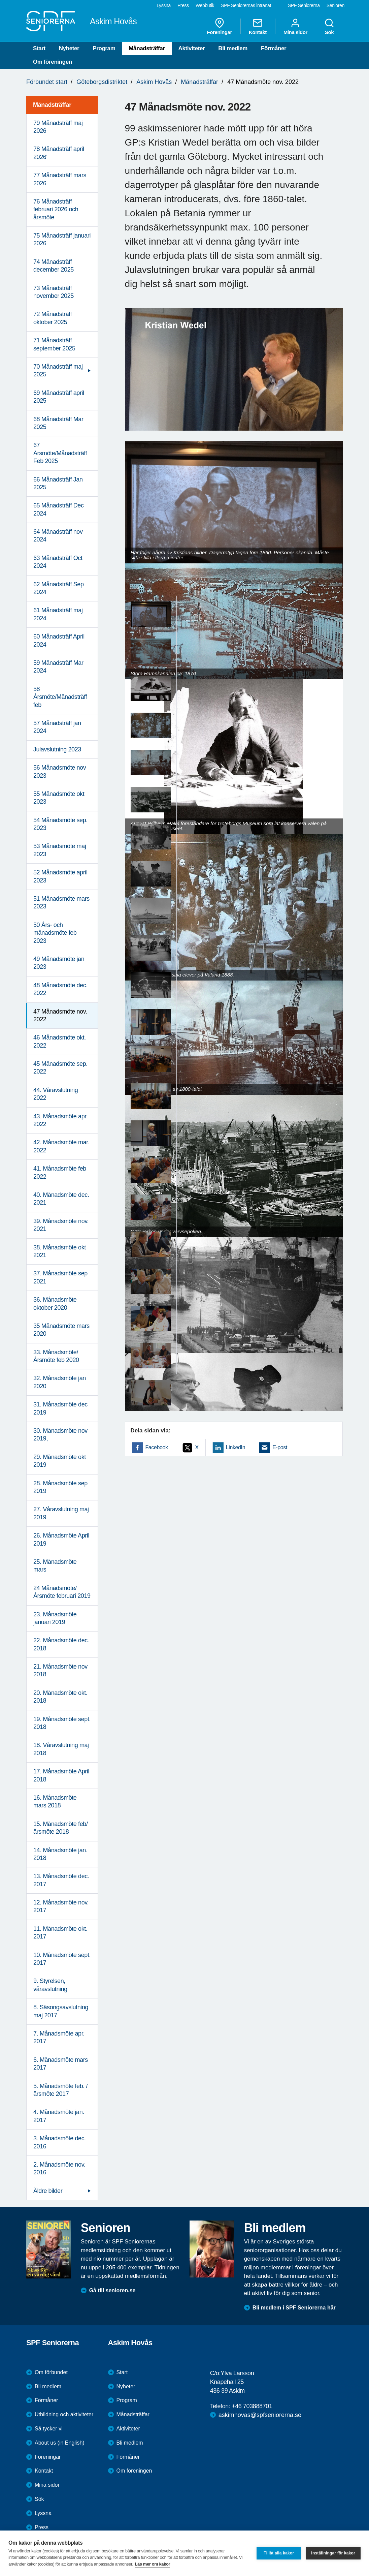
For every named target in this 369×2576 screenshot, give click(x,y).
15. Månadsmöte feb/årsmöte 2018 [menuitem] (60, 1828)
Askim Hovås (154, 82)
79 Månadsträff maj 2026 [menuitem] (58, 127)
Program (104, 48)
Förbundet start (46, 82)
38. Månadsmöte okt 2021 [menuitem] (59, 1251)
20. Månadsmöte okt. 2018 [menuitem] (60, 1696)
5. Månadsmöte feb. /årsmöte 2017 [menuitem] (60, 2090)
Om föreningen (52, 62)
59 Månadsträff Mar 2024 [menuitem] (58, 666)
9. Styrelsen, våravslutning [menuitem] (50, 1985)
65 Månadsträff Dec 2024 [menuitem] (58, 509)
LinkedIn (235, 1447)
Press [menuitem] (183, 5)
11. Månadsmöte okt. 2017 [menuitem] (60, 1932)
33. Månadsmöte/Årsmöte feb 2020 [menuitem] (56, 1356)
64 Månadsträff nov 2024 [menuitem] (58, 535)
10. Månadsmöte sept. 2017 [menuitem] (62, 1959)
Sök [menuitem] (329, 26)
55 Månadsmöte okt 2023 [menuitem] (58, 797)
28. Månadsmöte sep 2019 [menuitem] (60, 1487)
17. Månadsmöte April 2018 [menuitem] (61, 1775)
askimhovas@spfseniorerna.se (260, 2415)
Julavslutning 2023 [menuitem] (57, 749)
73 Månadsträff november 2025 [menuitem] (53, 292)
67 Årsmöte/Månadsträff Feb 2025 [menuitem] (60, 453)
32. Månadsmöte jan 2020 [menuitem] (59, 1382)
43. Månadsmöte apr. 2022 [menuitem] (60, 1120)
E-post (279, 1447)
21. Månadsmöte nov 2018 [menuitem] (60, 1670)
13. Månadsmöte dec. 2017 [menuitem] (61, 1880)
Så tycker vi (49, 2428)
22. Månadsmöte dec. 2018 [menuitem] (61, 1644)
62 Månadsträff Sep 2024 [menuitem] (58, 588)
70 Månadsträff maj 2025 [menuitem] (58, 370)
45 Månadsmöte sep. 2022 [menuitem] (60, 1067)
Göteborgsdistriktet (101, 82)
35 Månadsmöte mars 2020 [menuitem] (61, 1330)
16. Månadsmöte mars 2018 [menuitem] (54, 1801)
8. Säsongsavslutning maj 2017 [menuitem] (60, 2011)
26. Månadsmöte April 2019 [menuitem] (61, 1539)
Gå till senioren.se (112, 2290)
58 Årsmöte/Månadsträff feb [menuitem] (60, 697)
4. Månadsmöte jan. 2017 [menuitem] (58, 2116)
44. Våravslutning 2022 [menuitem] (55, 1094)
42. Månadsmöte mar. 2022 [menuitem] (61, 1146)
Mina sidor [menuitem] (295, 26)
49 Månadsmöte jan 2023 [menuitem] (58, 963)
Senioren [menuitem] (335, 5)
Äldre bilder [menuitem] (47, 2190)
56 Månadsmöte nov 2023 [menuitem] (59, 771)
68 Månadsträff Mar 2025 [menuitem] (58, 423)
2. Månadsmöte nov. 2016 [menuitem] (59, 2168)
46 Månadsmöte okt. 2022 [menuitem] (59, 1041)
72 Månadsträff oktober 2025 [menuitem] (52, 318)
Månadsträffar (147, 48)
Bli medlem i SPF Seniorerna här (294, 2307)
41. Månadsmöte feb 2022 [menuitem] (59, 1172)
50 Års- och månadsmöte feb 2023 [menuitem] (54, 933)
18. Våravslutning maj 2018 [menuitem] (61, 1749)
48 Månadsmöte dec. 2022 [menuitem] (60, 989)
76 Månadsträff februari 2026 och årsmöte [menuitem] (55, 209)
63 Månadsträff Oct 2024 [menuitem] (57, 562)
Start (39, 48)
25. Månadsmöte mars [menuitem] (54, 1565)
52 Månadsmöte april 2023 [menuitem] (60, 876)
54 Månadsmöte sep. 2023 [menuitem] (60, 824)
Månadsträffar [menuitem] (52, 104)
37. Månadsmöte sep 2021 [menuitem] (60, 1277)
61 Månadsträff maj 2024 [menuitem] (58, 614)
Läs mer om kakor (152, 2564)
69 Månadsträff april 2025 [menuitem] (58, 397)
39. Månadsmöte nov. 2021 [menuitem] (61, 1225)
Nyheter (69, 48)
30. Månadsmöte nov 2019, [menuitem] (60, 1434)
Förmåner (273, 48)
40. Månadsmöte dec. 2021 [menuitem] (61, 1198)
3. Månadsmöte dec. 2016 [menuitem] (59, 2142)
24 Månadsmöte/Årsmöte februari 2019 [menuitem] (62, 1592)
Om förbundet (51, 2372)
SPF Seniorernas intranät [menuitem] (246, 5)
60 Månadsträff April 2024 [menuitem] (59, 640)
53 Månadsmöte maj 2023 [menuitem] (59, 850)
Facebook (156, 1447)
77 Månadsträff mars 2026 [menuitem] (59, 179)
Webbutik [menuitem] (205, 5)
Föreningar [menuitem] (219, 26)
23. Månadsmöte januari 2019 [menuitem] (54, 1618)
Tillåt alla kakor (279, 2553)
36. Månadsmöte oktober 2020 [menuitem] (54, 1303)
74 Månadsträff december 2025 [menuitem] (53, 265)
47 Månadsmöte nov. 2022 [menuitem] (60, 1015)
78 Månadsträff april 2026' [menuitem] (58, 153)
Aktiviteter (191, 48)
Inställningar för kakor (333, 2553)
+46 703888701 (252, 2406)
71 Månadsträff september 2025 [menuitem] (54, 344)
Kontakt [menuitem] (258, 26)
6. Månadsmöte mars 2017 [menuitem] (60, 2063)
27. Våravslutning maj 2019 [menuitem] (61, 1513)
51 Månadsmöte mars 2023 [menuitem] (61, 902)
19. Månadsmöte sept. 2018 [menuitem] (62, 1723)
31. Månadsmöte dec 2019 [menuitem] (60, 1408)
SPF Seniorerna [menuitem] (304, 5)
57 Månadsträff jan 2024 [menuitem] (57, 727)
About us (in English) (60, 2443)
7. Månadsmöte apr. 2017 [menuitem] (59, 2037)
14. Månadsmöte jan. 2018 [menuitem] (60, 1854)
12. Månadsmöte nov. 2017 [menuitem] (61, 1906)
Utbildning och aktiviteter (64, 2414)
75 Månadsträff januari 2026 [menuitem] (62, 239)
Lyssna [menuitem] (164, 5)
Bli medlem (232, 48)
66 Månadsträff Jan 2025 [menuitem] (58, 483)
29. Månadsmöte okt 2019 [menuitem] (59, 1461)
